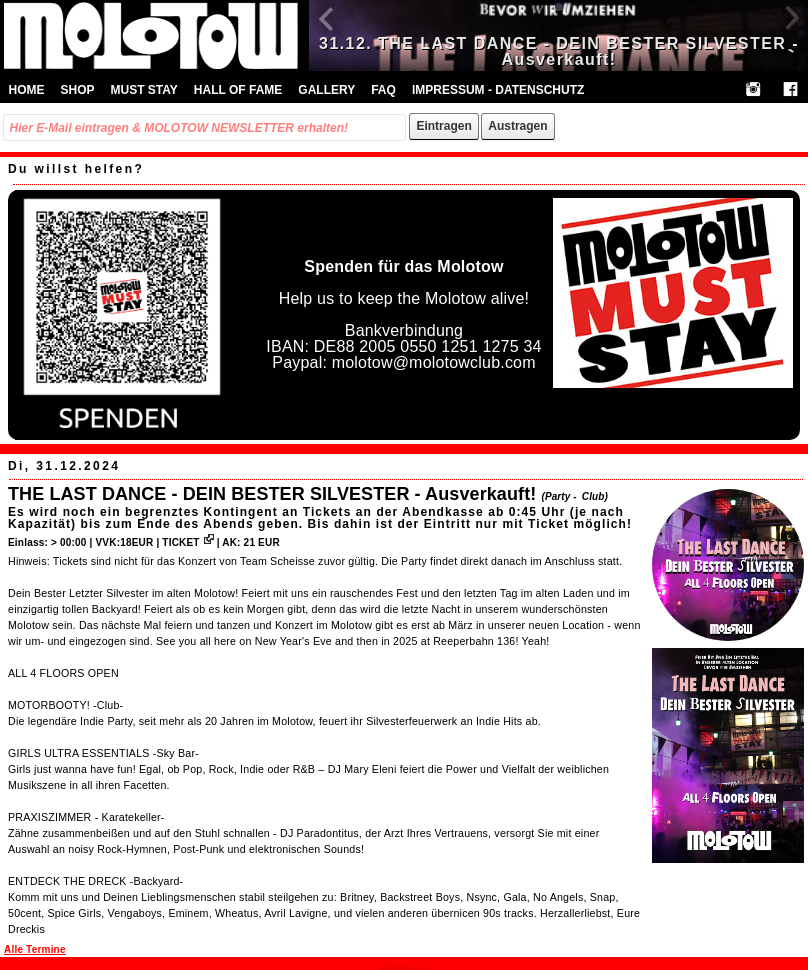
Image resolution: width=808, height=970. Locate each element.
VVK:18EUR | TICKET (154, 542)
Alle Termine (35, 949)
